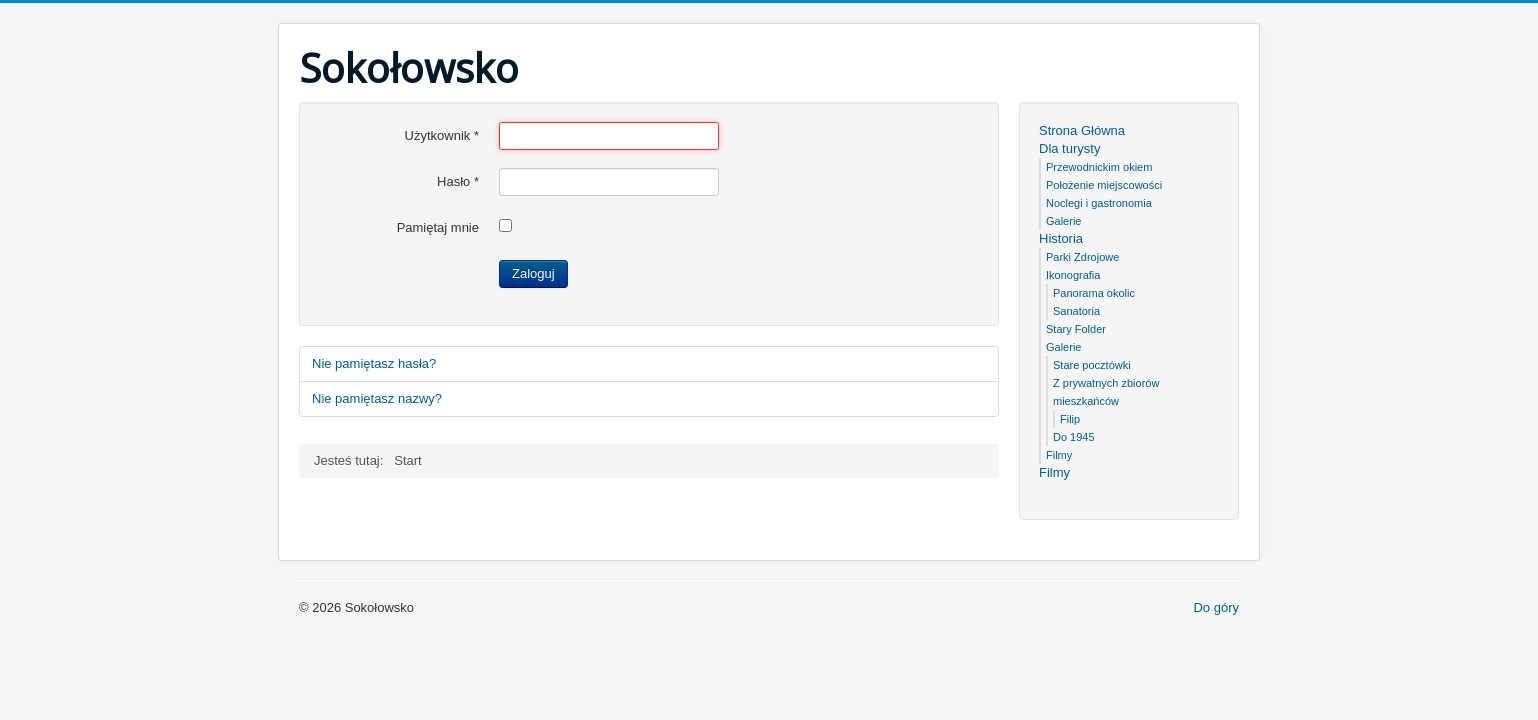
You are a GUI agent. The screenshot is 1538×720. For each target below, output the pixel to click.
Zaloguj (533, 273)
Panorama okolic (1094, 293)
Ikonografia (1073, 275)
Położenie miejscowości (1104, 185)
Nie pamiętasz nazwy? (377, 398)
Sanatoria (1076, 311)
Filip (1070, 419)
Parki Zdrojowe (1082, 257)
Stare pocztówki (1092, 365)
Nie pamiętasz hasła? (374, 363)
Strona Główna (1082, 130)
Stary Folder (1076, 329)
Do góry (1216, 607)
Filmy (1059, 455)
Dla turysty (1069, 148)
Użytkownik (442, 135)
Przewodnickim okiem (1099, 167)
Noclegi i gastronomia (1099, 203)
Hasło (458, 181)
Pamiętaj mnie (438, 227)
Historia (1061, 238)
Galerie (1063, 221)
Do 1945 (1074, 437)
